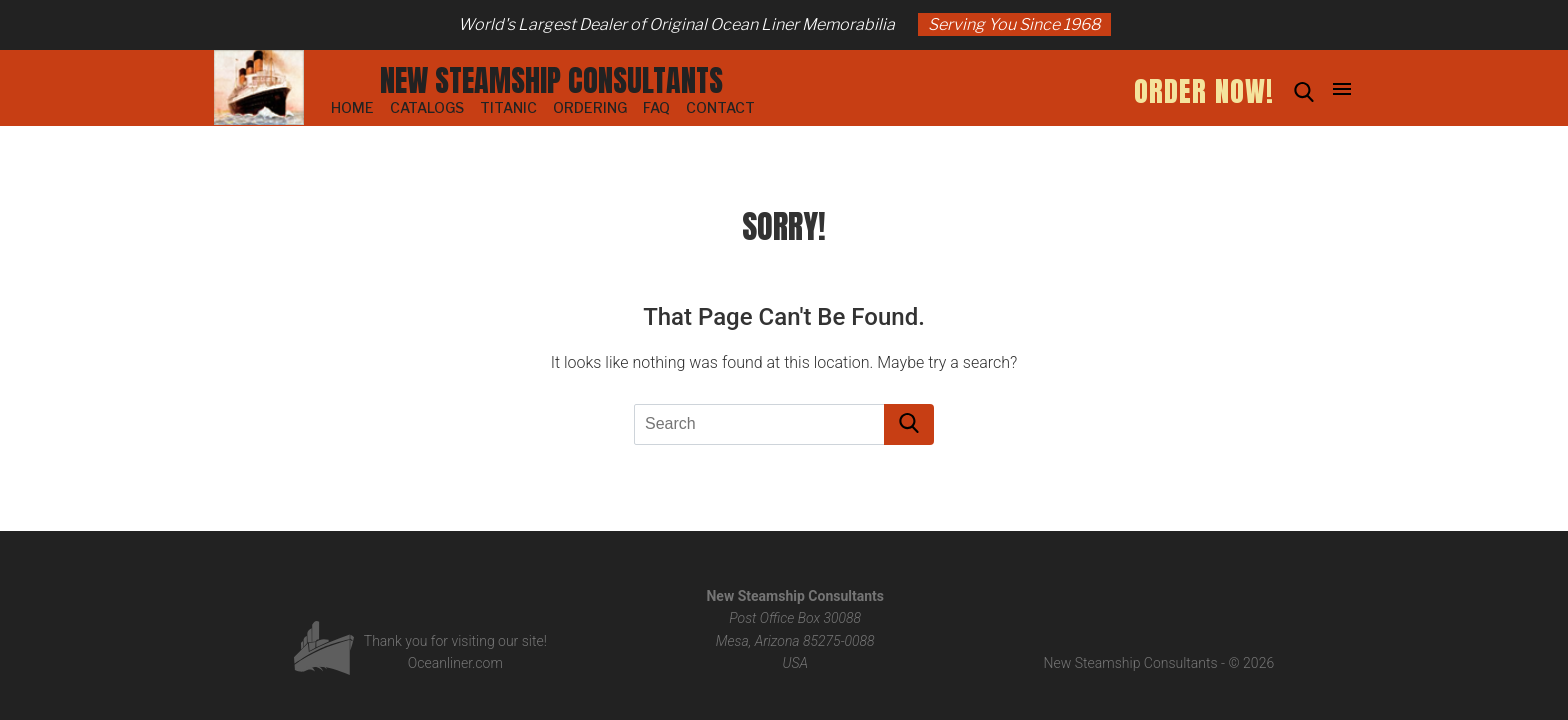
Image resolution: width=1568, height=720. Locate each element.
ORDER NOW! (1204, 91)
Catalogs (427, 107)
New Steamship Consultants (551, 80)
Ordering (590, 107)
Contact (720, 107)
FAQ (656, 107)
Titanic (508, 107)
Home (352, 107)
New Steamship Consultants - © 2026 (1159, 663)
